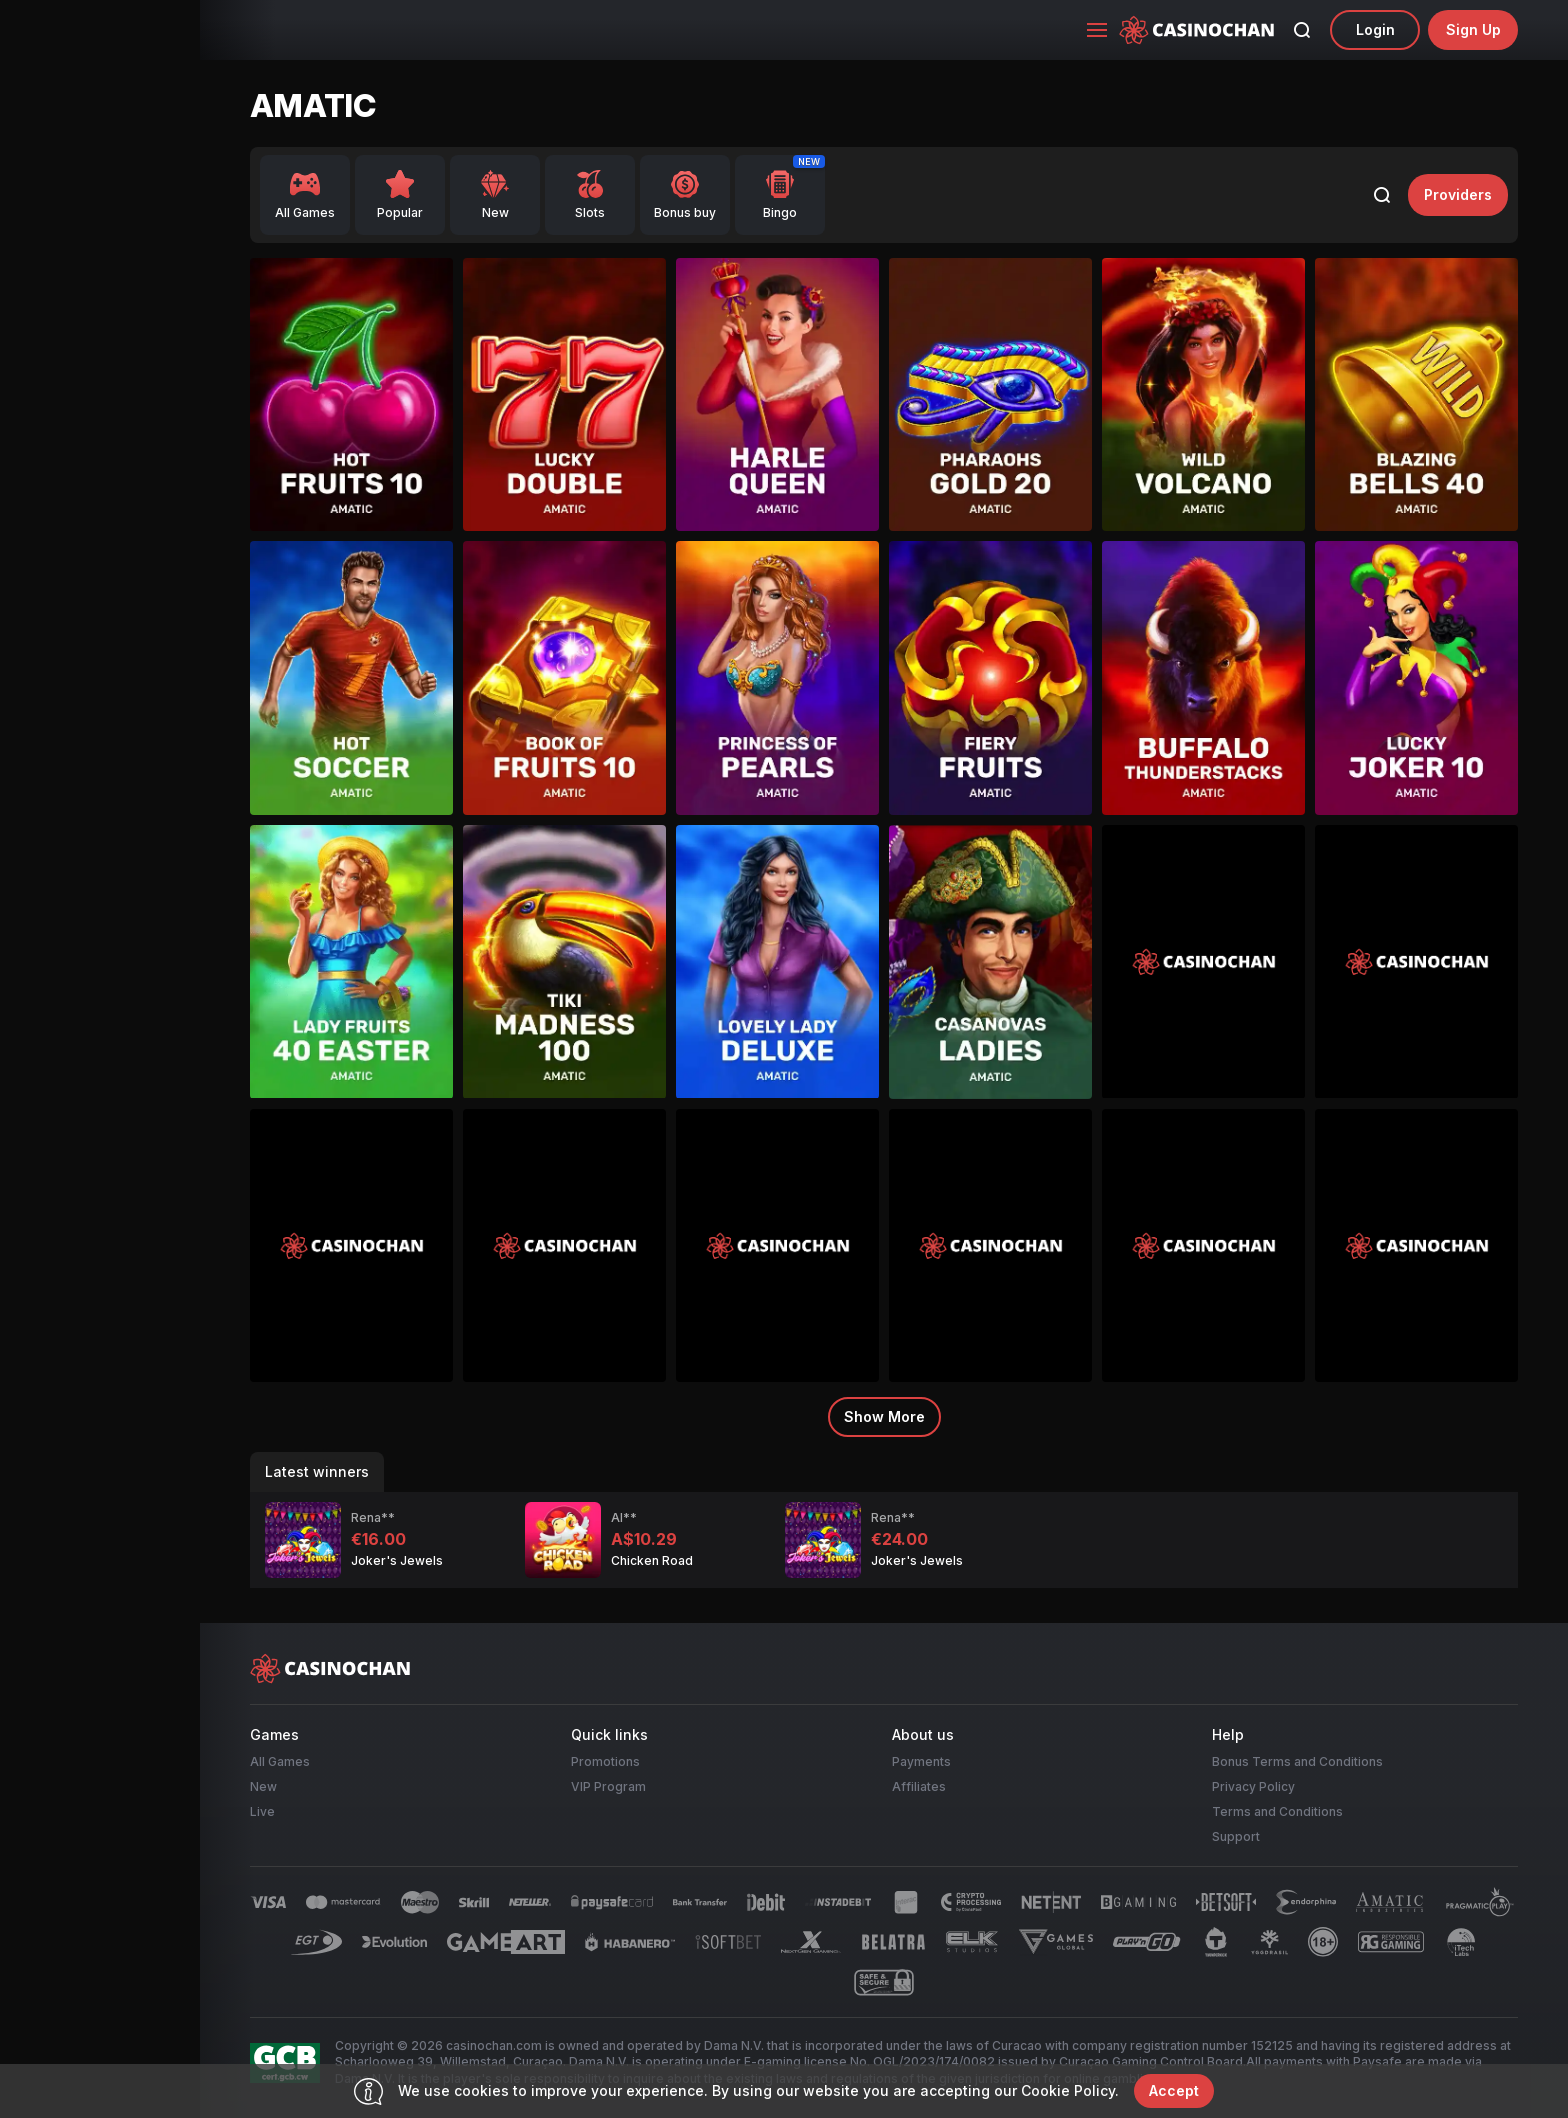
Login (1375, 29)
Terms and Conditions (1277, 1811)
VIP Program (608, 1786)
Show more (884, 1416)
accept (1174, 2090)
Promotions (605, 1761)
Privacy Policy (1253, 1786)
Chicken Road (652, 1560)
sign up (1473, 29)
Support (1236, 1836)
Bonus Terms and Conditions (1297, 1761)
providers (1458, 194)
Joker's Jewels (397, 1560)
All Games (280, 1761)
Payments (921, 1761)
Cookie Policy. (1070, 2090)
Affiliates (919, 1786)
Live (262, 1811)
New (263, 1786)
